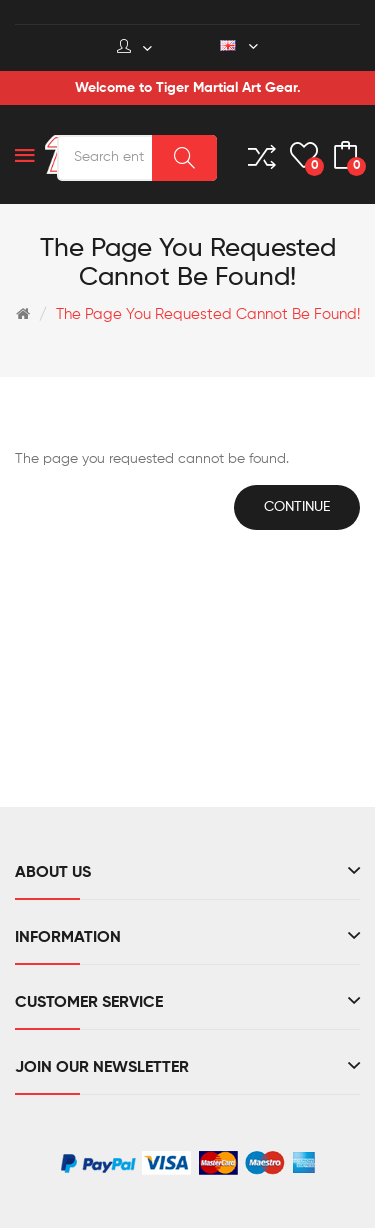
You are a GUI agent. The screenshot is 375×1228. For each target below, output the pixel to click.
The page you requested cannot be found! (208, 314)
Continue (297, 507)
